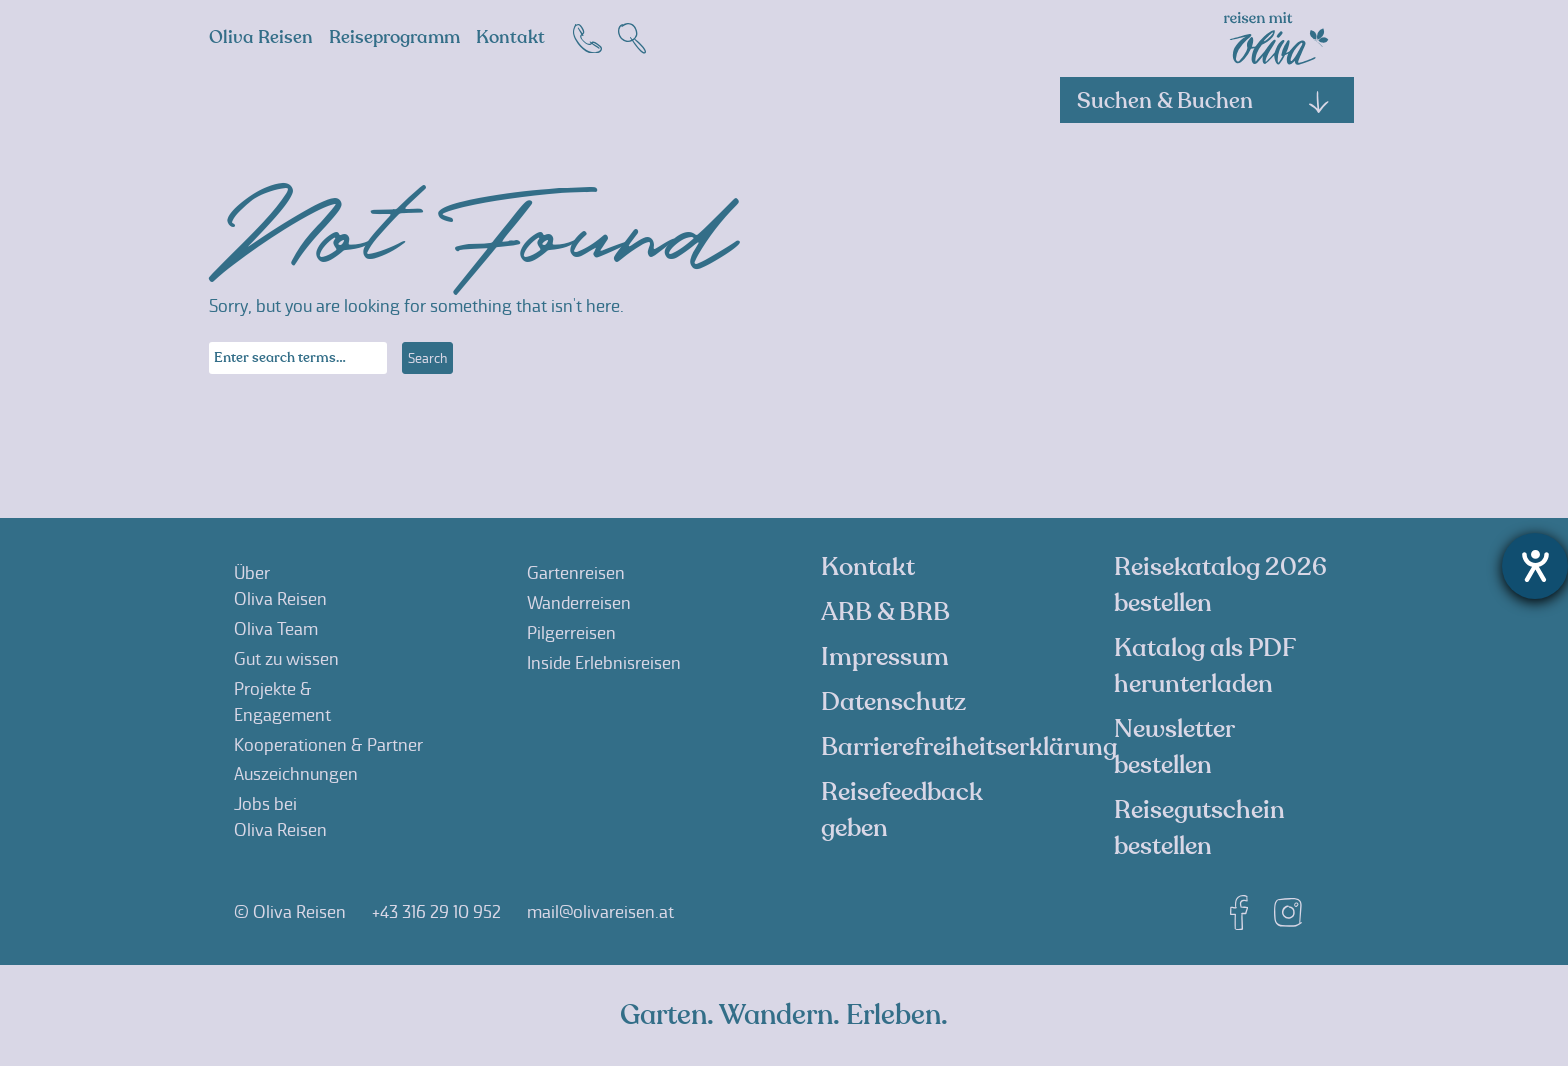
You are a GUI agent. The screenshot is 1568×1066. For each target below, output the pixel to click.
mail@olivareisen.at (600, 912)
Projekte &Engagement (282, 702)
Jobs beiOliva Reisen (280, 817)
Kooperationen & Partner (328, 745)
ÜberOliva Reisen (280, 586)
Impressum (885, 657)
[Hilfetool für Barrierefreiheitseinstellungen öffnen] (1535, 566)
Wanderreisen (579, 603)
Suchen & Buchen (1204, 101)
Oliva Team (276, 629)
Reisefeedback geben (902, 810)
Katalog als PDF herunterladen (1204, 666)
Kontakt (510, 37)
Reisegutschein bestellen (1199, 828)
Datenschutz (893, 702)
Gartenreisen (576, 573)
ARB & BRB (885, 612)
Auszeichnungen (296, 774)
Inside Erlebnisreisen (604, 663)
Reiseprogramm (394, 37)
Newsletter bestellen (1174, 747)
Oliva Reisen (261, 37)
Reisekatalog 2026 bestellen (1220, 585)
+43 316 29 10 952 (436, 912)
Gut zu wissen (286, 659)
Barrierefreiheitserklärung (969, 747)
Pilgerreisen (571, 633)
